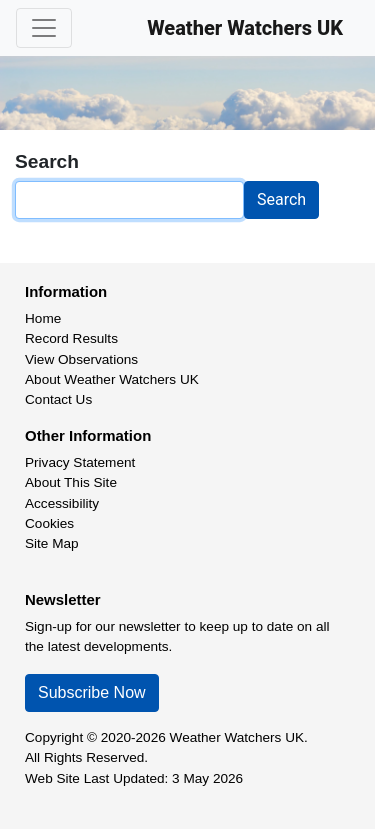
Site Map (52, 543)
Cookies (49, 523)
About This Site (71, 482)
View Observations (81, 359)
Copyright (54, 737)
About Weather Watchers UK (112, 379)
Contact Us (58, 399)
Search (281, 199)
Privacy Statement (80, 462)
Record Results (71, 338)
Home (43, 318)
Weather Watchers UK (245, 28)
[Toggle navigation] (44, 28)
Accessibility (62, 503)
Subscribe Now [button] (92, 692)
